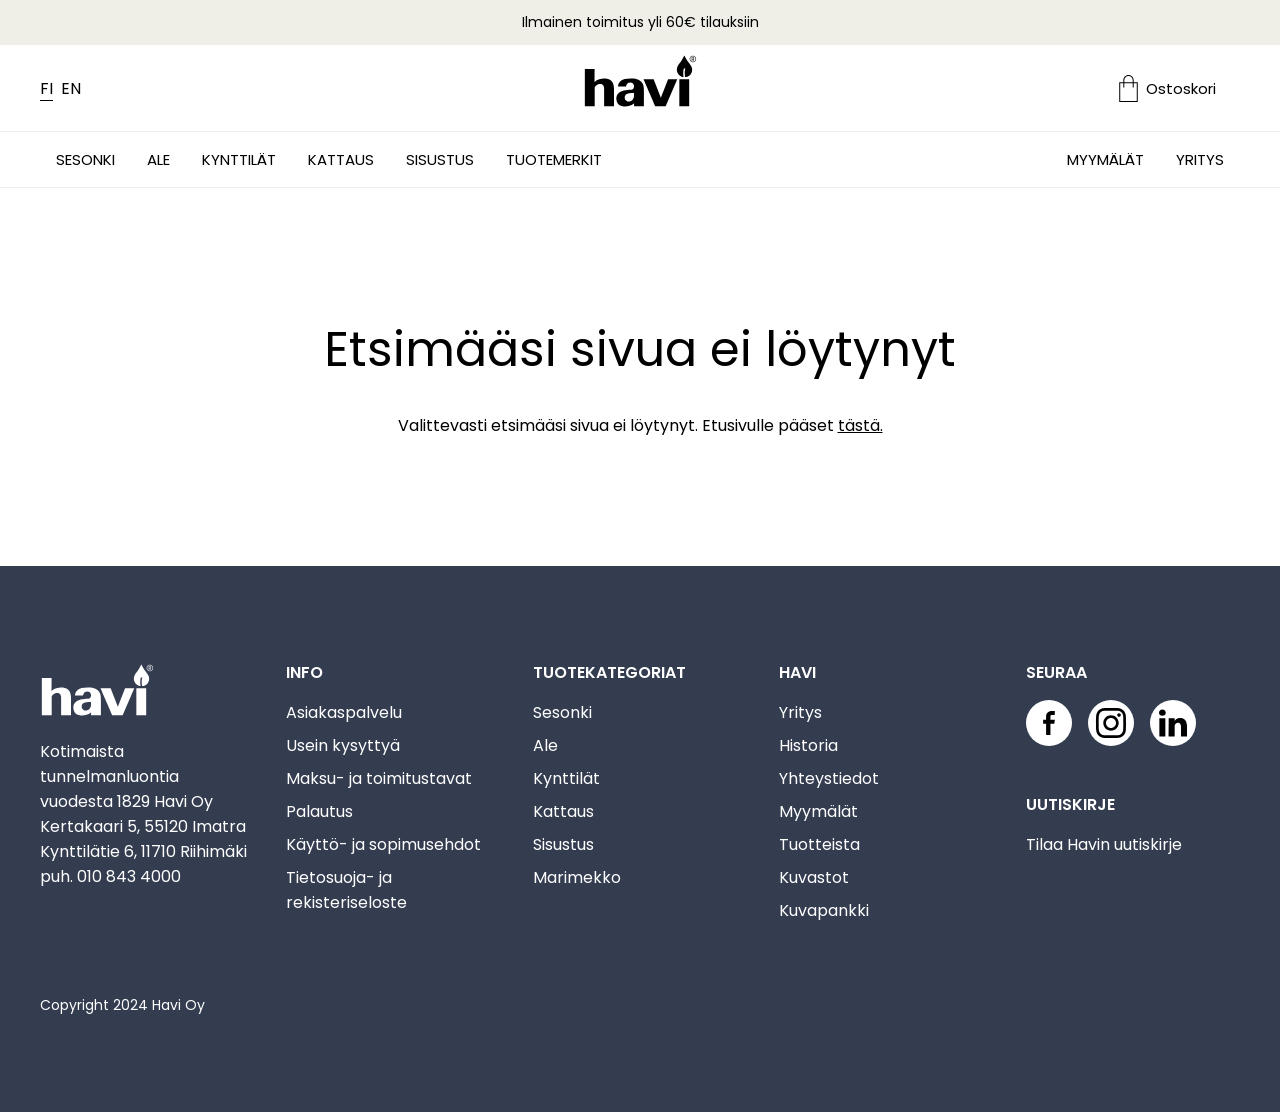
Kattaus (341, 159)
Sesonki (85, 159)
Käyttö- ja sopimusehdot (383, 844)
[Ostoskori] (1179, 88)
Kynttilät (239, 159)
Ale (158, 159)
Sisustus (440, 159)
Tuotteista (819, 844)
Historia (808, 745)
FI (46, 88)
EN (71, 88)
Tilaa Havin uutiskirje (1104, 844)
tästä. (860, 425)
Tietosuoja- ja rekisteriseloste (346, 890)
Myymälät (1105, 159)
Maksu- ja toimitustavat (379, 778)
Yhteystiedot (829, 778)
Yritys (1200, 159)
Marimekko (577, 877)
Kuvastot (814, 877)
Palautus (319, 811)
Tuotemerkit (554, 159)
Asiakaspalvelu (344, 712)
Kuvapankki (824, 910)
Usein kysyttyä (343, 745)
